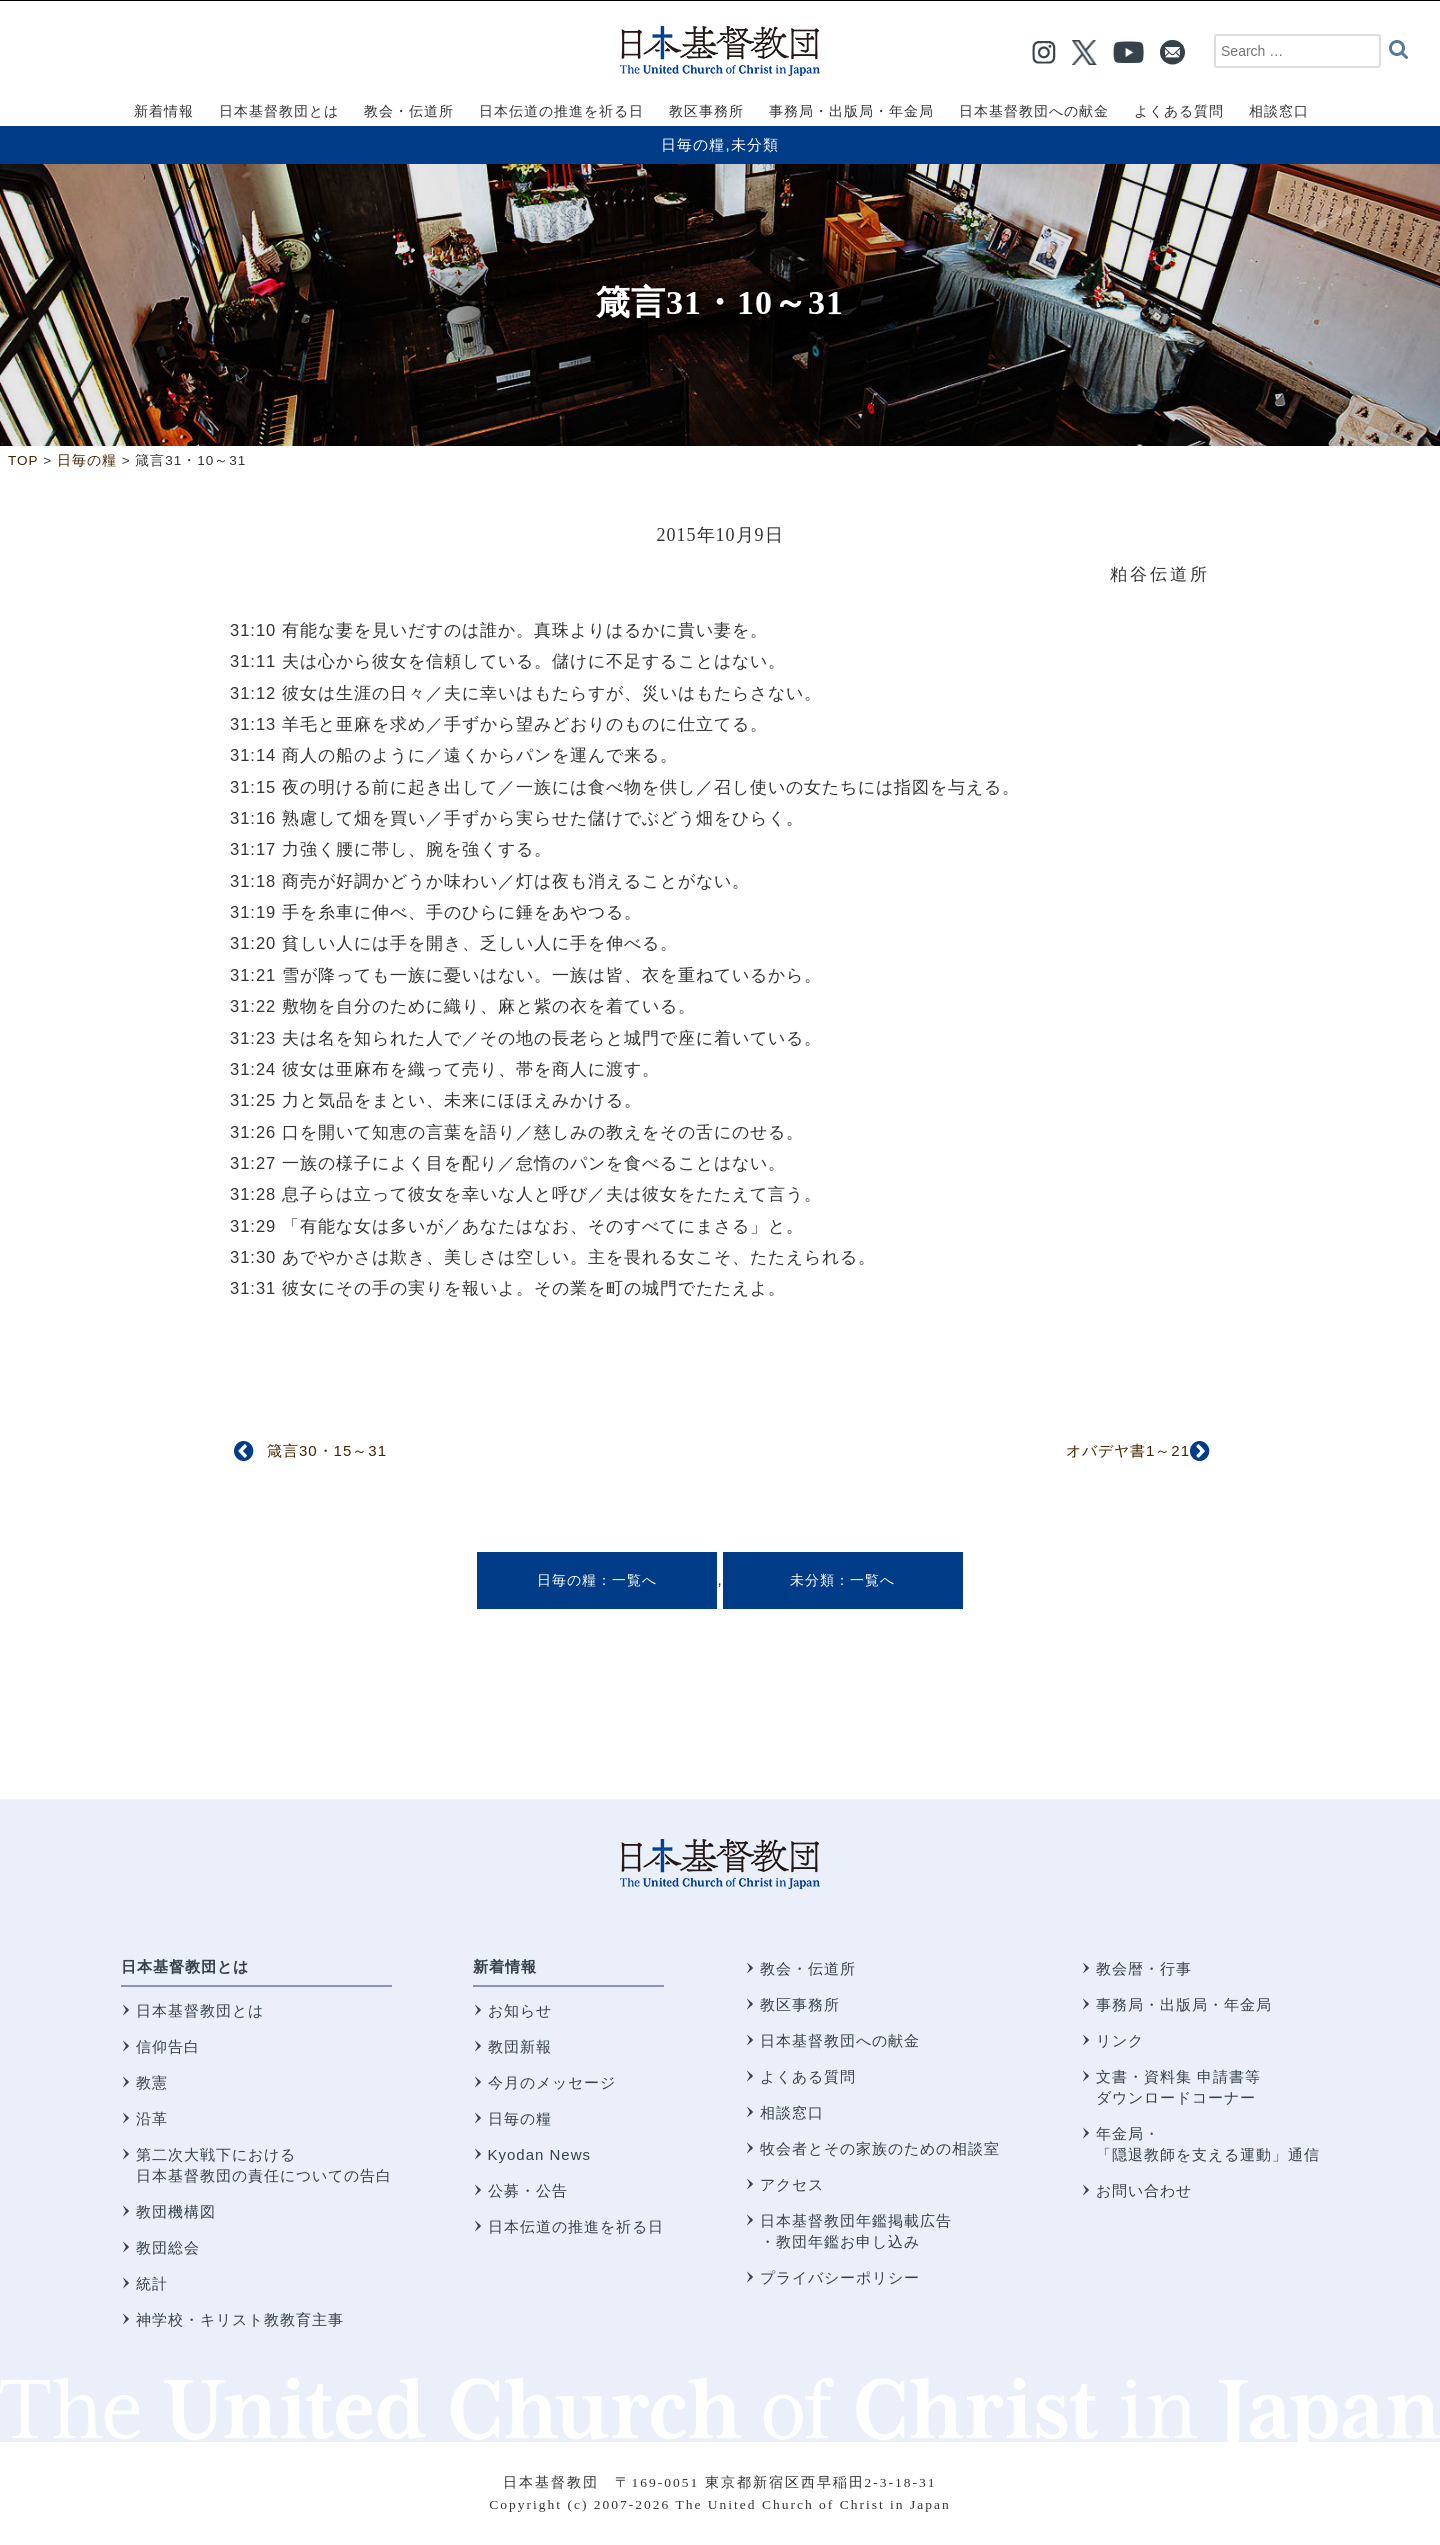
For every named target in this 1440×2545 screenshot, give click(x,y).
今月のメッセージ (552, 2082)
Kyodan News (540, 2154)
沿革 (152, 2118)
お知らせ (520, 2010)
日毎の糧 (693, 144)
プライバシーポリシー (840, 2277)
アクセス (792, 2184)
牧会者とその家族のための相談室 (880, 2148)
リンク (1120, 2040)
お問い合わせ (1144, 2190)
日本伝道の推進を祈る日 (576, 2226)
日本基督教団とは (185, 1966)
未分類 (755, 144)
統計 (152, 2283)
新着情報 (505, 1966)
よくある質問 (808, 2076)
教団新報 (520, 2046)
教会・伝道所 (808, 1968)
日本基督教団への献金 (840, 2040)
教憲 (152, 2082)
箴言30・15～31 (327, 1450)
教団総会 (168, 2247)
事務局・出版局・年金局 (1184, 2004)
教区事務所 (800, 2004)
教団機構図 (176, 2211)
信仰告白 (168, 2046)
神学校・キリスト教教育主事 (240, 2319)
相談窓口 (792, 2112)
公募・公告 (528, 2190)
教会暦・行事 (1144, 1968)
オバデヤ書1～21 (1128, 1450)
